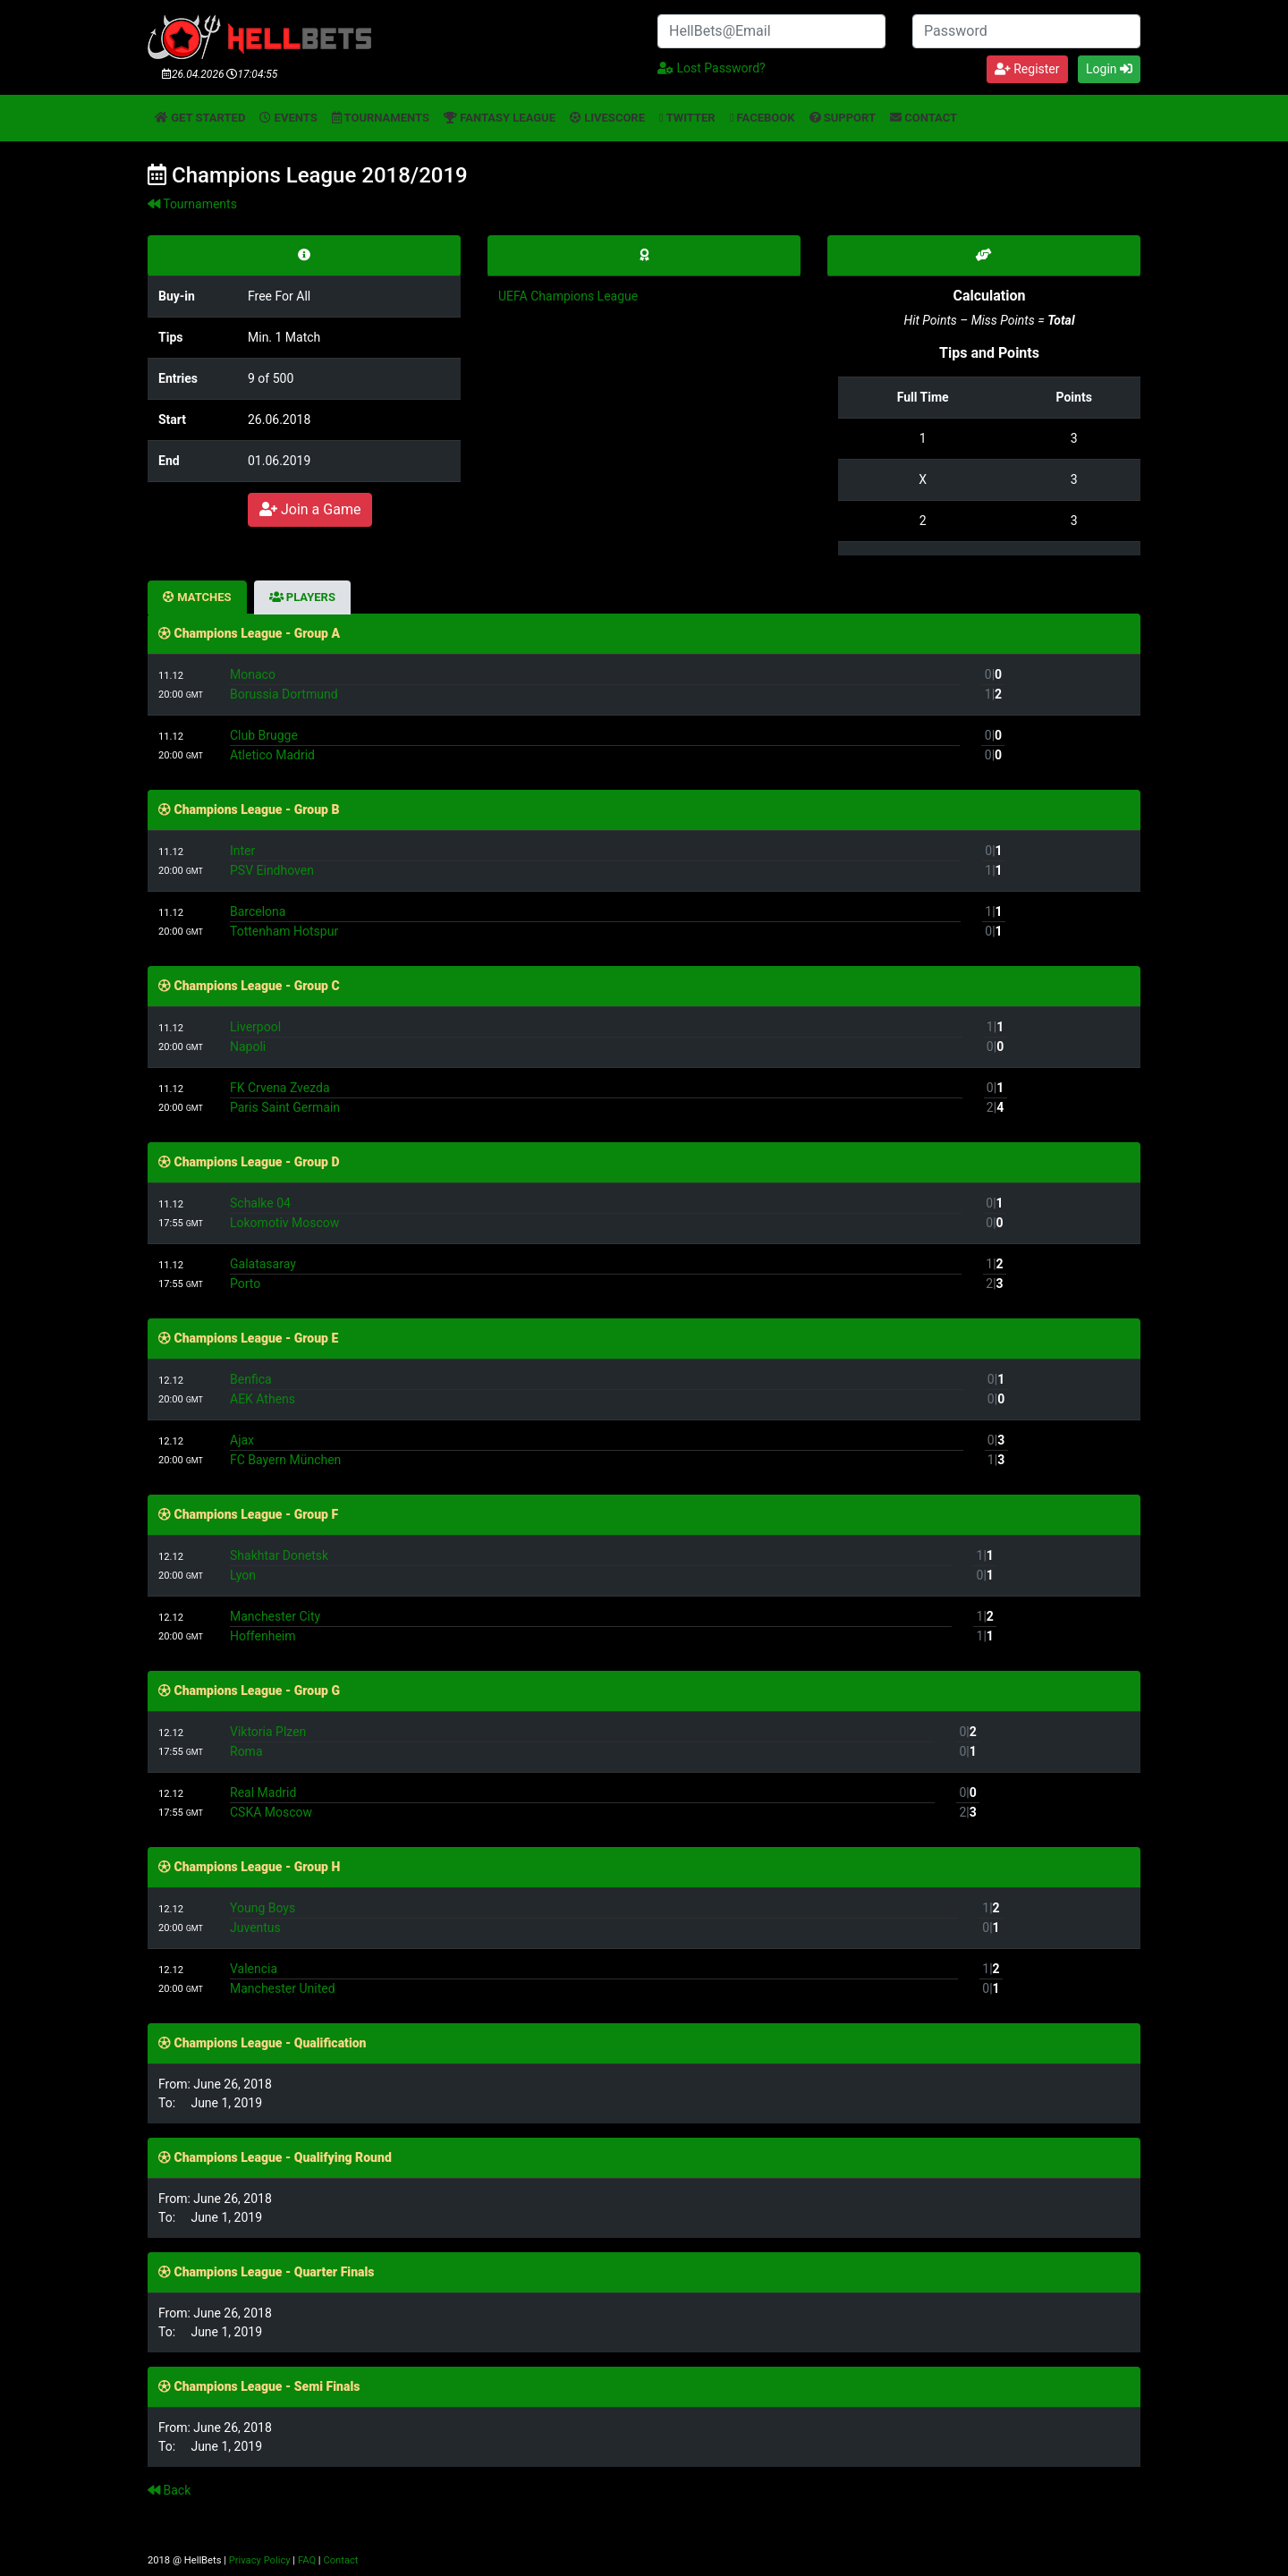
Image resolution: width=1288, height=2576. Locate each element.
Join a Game (309, 509)
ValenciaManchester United (594, 1979)
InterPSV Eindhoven (595, 860)
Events (288, 117)
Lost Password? (711, 68)
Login (1109, 69)
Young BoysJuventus (594, 1918)
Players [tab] (302, 597)
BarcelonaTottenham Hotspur (595, 921)
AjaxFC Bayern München (596, 1450)
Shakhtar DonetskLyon (591, 1565)
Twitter (687, 117)
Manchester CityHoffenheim (591, 1626)
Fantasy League (499, 117)
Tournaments (380, 117)
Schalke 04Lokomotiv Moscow (596, 1213)
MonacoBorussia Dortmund (595, 684)
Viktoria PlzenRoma (582, 1741)
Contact (923, 117)
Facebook (762, 117)
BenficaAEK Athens (596, 1389)
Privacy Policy (260, 2560)
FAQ (307, 2560)
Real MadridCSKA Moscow (582, 1802)
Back (169, 2490)
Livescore (607, 117)
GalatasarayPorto (596, 1274)
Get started (200, 117)
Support (843, 117)
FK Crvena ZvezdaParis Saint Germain (596, 1097)
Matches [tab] (197, 597)
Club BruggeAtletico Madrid (595, 745)
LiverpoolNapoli (596, 1037)
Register (1027, 69)
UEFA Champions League (568, 296)
